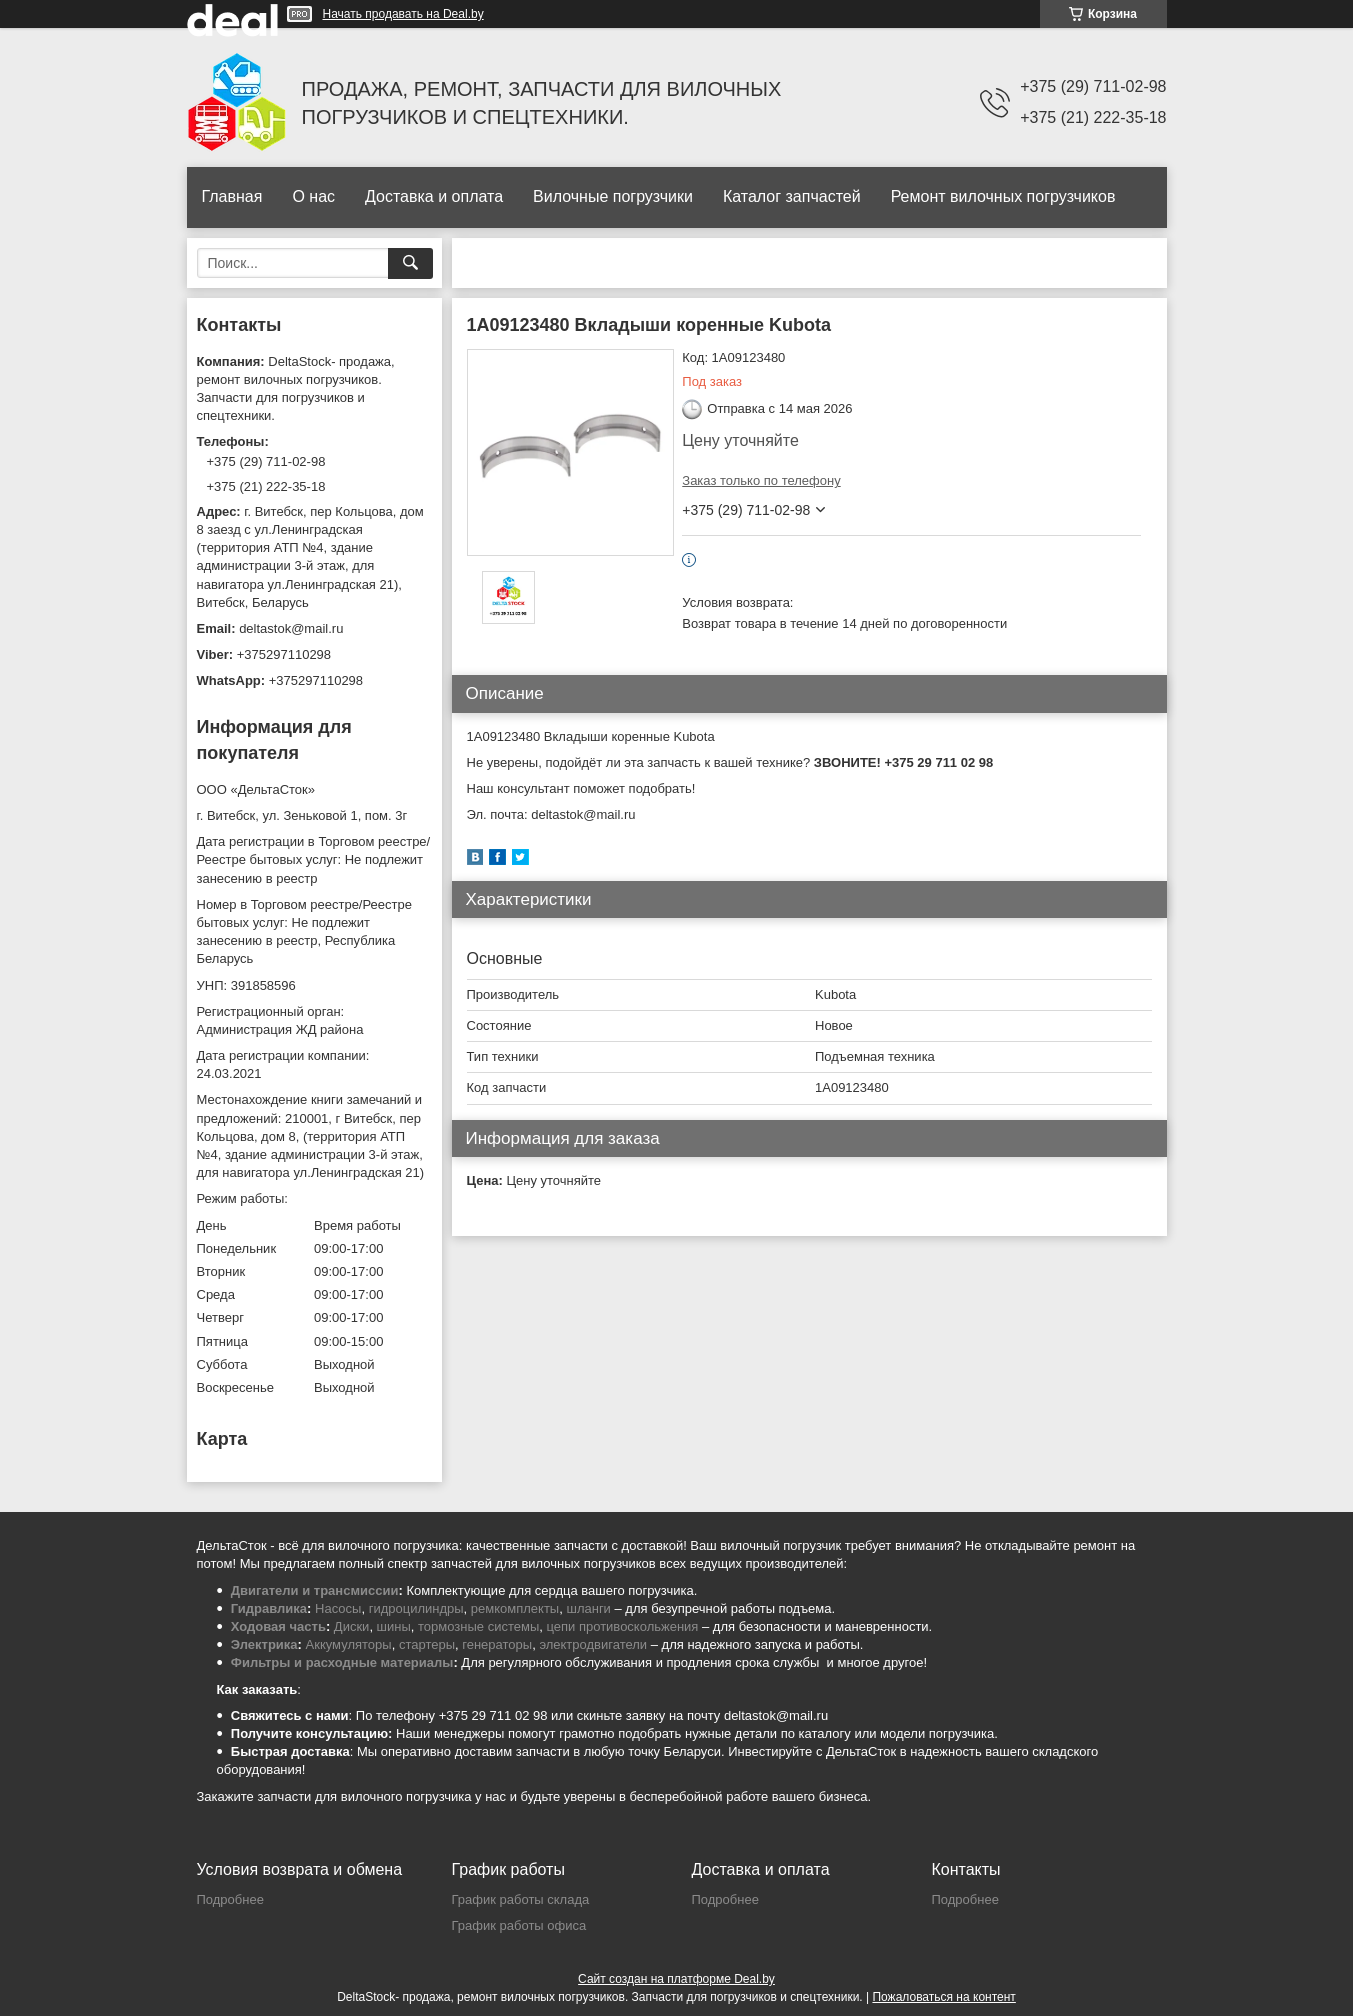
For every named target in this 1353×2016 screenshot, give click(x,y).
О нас (313, 196)
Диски (352, 1626)
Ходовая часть (278, 1626)
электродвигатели (593, 1644)
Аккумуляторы (349, 1644)
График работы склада (521, 1899)
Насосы (338, 1608)
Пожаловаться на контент (943, 1997)
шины (394, 1626)
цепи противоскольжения (623, 1626)
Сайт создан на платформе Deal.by (676, 1979)
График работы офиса (519, 1925)
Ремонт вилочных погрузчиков (1003, 196)
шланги (588, 1608)
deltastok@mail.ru (291, 628)
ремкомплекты (515, 1608)
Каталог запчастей (792, 196)
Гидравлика (269, 1608)
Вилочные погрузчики (613, 196)
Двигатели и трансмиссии (315, 1590)
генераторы (497, 1644)
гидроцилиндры (416, 1608)
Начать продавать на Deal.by (403, 14)
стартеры (427, 1644)
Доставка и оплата (434, 196)
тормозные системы (478, 1626)
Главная (232, 196)
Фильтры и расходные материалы (342, 1662)
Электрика (264, 1644)
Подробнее (230, 1899)
